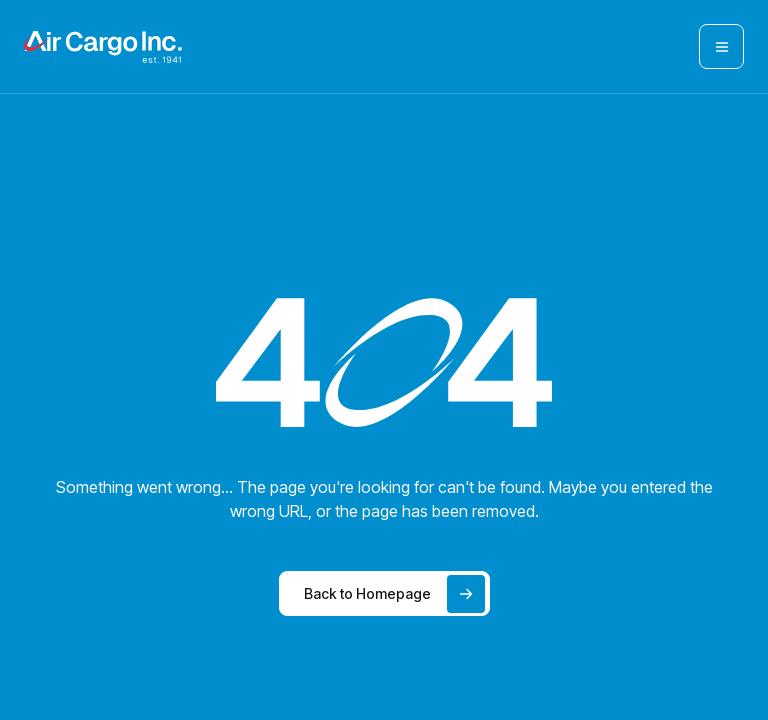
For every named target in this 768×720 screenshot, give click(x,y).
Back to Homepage (394, 594)
